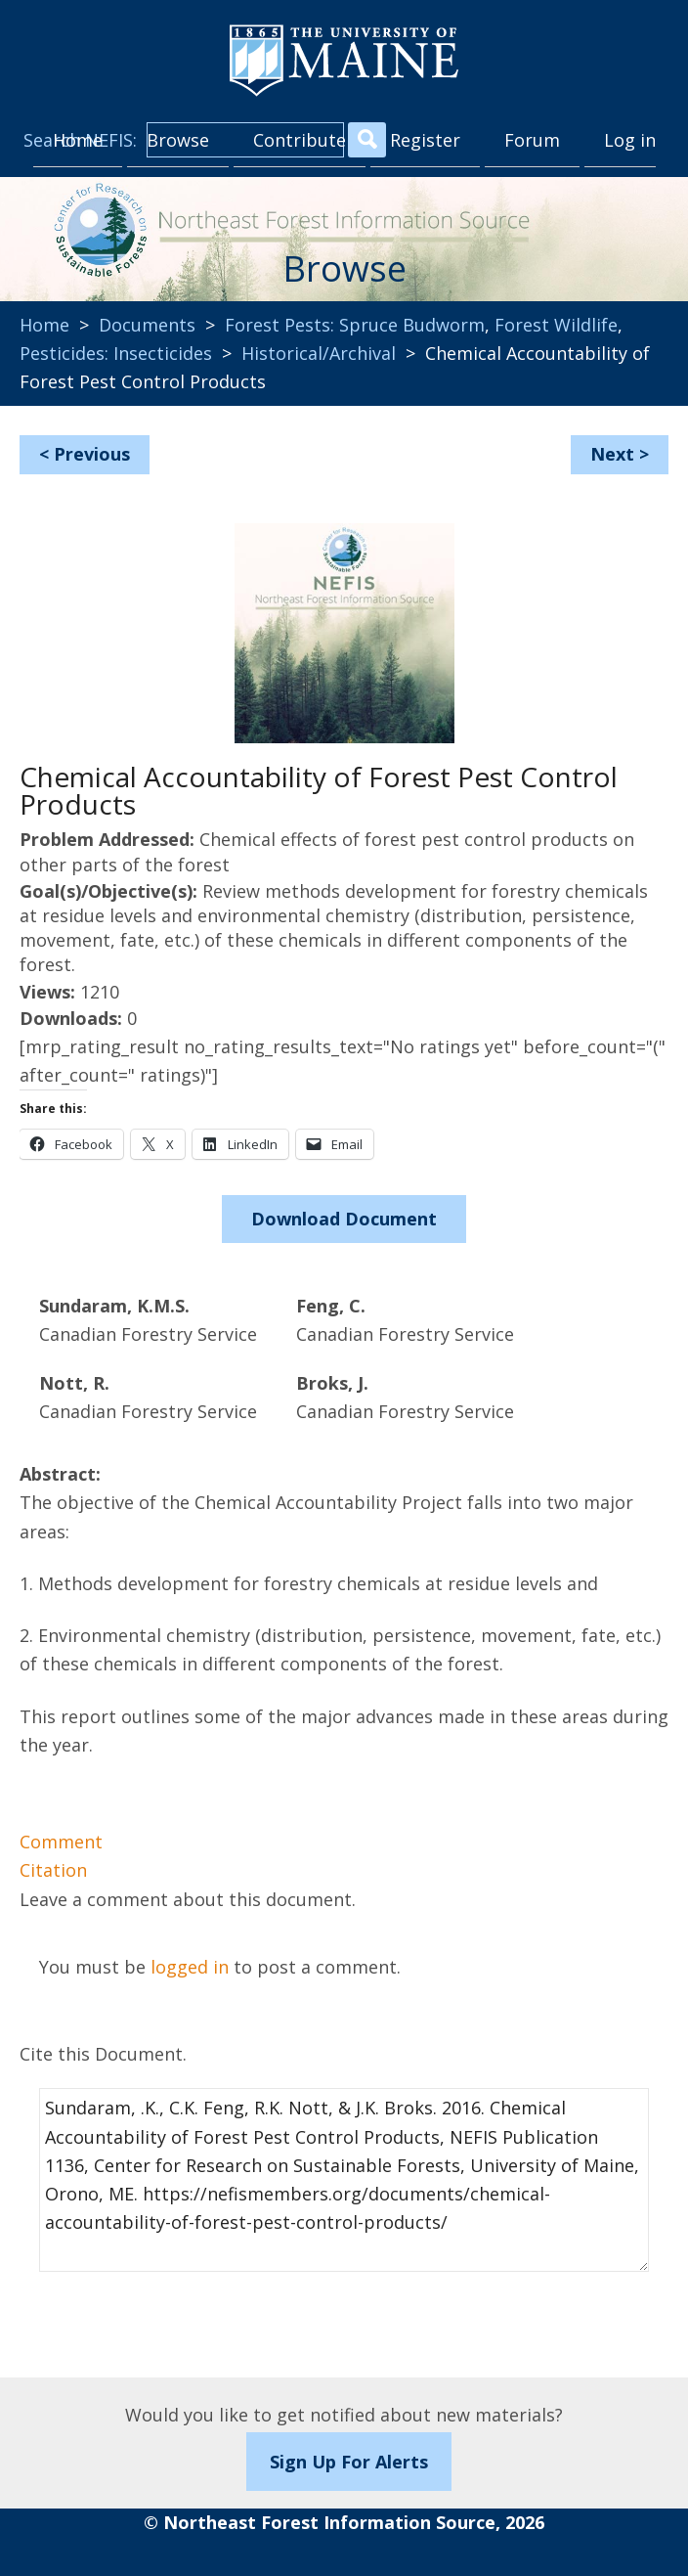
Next (612, 454)
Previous (92, 454)
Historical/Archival (318, 353)
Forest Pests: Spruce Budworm (355, 324)
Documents (147, 324)
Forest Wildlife (556, 324)
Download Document (344, 1218)
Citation (53, 1870)
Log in (630, 140)
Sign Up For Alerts (349, 2461)
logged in (189, 1966)
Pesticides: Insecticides (116, 353)
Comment (61, 1841)
